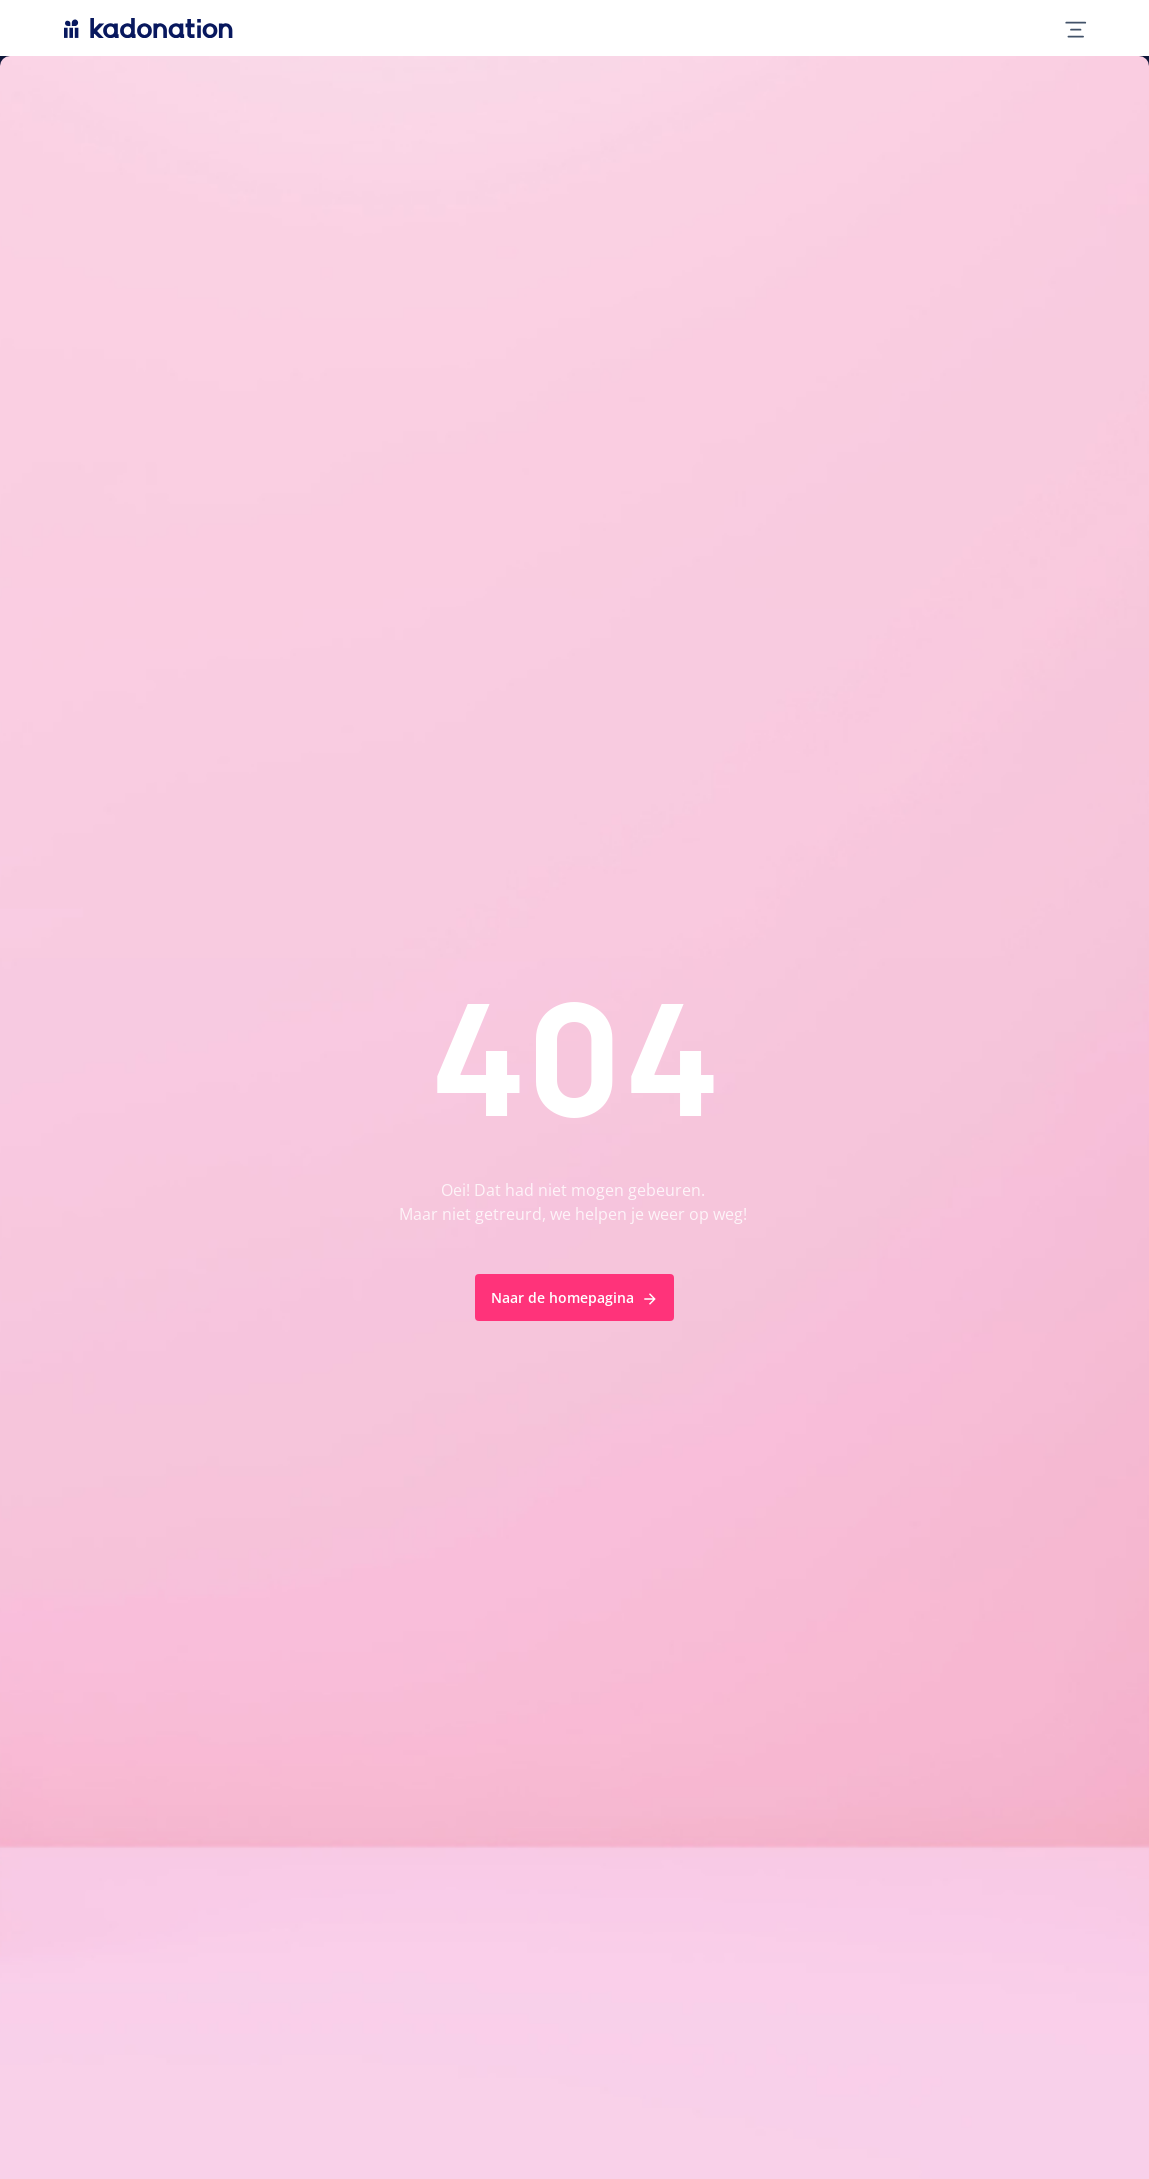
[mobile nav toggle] (1067, 28)
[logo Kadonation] (148, 28)
